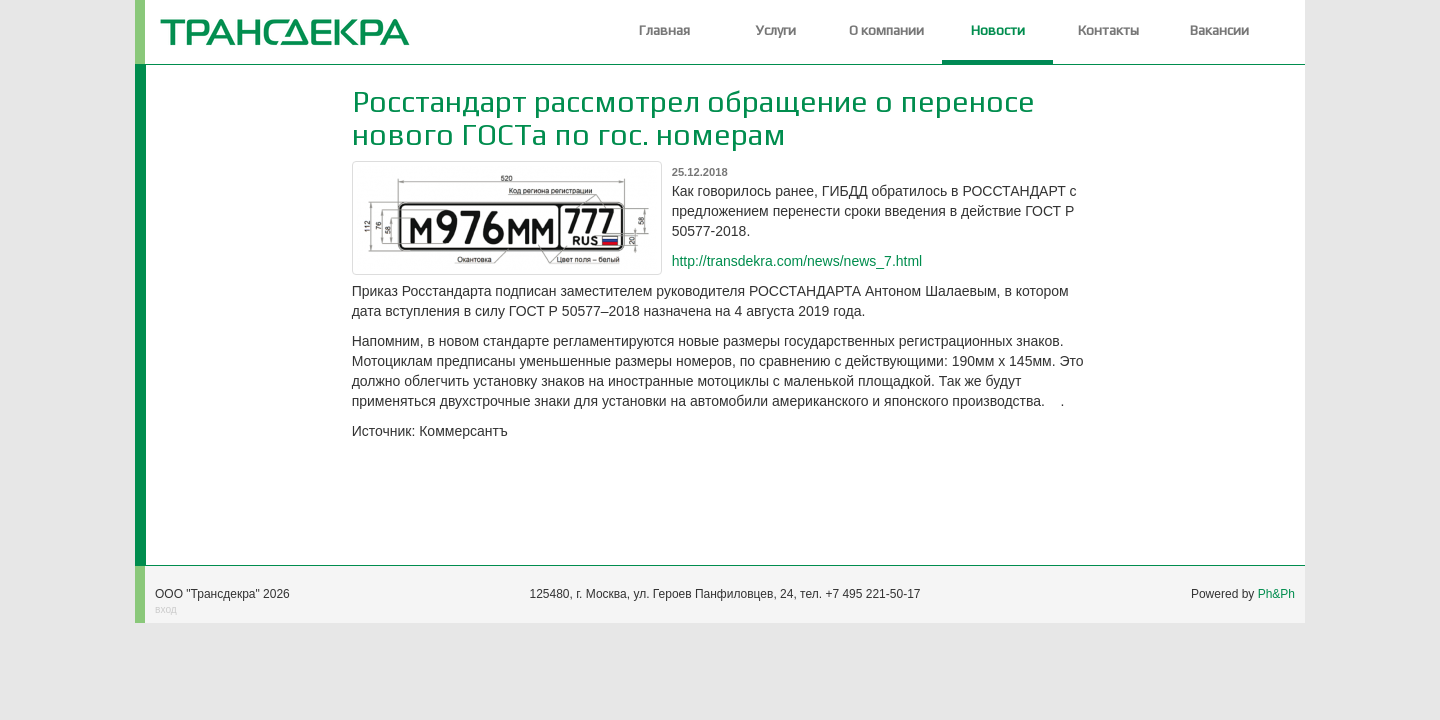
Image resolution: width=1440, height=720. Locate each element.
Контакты (1108, 30)
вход (166, 609)
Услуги (776, 30)
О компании (886, 30)
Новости (998, 30)
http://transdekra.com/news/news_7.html (797, 261)
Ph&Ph (1276, 594)
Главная (664, 30)
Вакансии (1219, 30)
